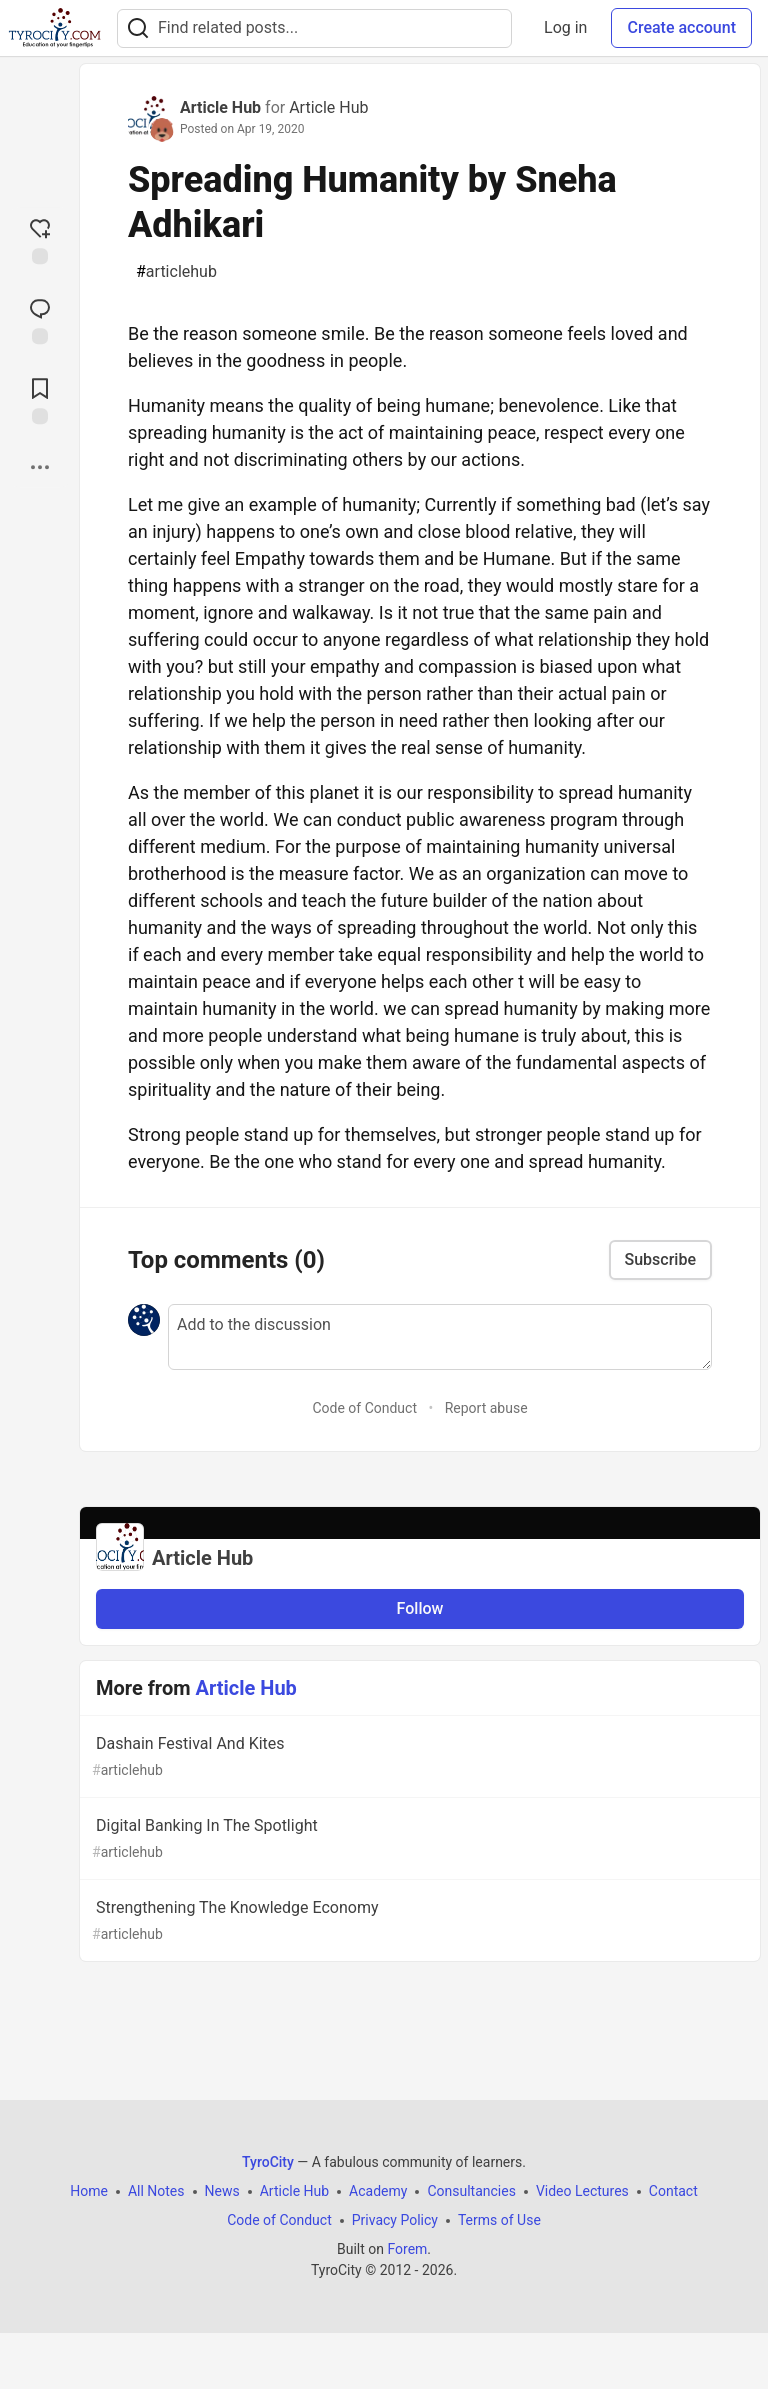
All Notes (156, 2191)
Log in (565, 27)
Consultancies (471, 2191)
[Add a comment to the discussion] (440, 1337)
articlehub (176, 272)
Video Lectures (582, 2191)
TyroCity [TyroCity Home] (268, 2162)
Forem (407, 2249)
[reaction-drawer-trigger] (40, 239)
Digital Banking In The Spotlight (418, 1839)
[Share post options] (40, 467)
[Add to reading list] (40, 399)
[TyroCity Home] (54, 28)
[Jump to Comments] (40, 319)
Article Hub (220, 107)
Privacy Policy (395, 2220)
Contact (673, 2191)
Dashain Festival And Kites (418, 1757)
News (222, 2191)
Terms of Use (499, 2220)
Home (89, 2191)
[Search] (138, 28)
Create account (681, 27)
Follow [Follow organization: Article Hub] (420, 1608)
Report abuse (486, 1408)
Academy (378, 2191)
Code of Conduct (364, 1408)
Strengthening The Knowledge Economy (418, 1921)
